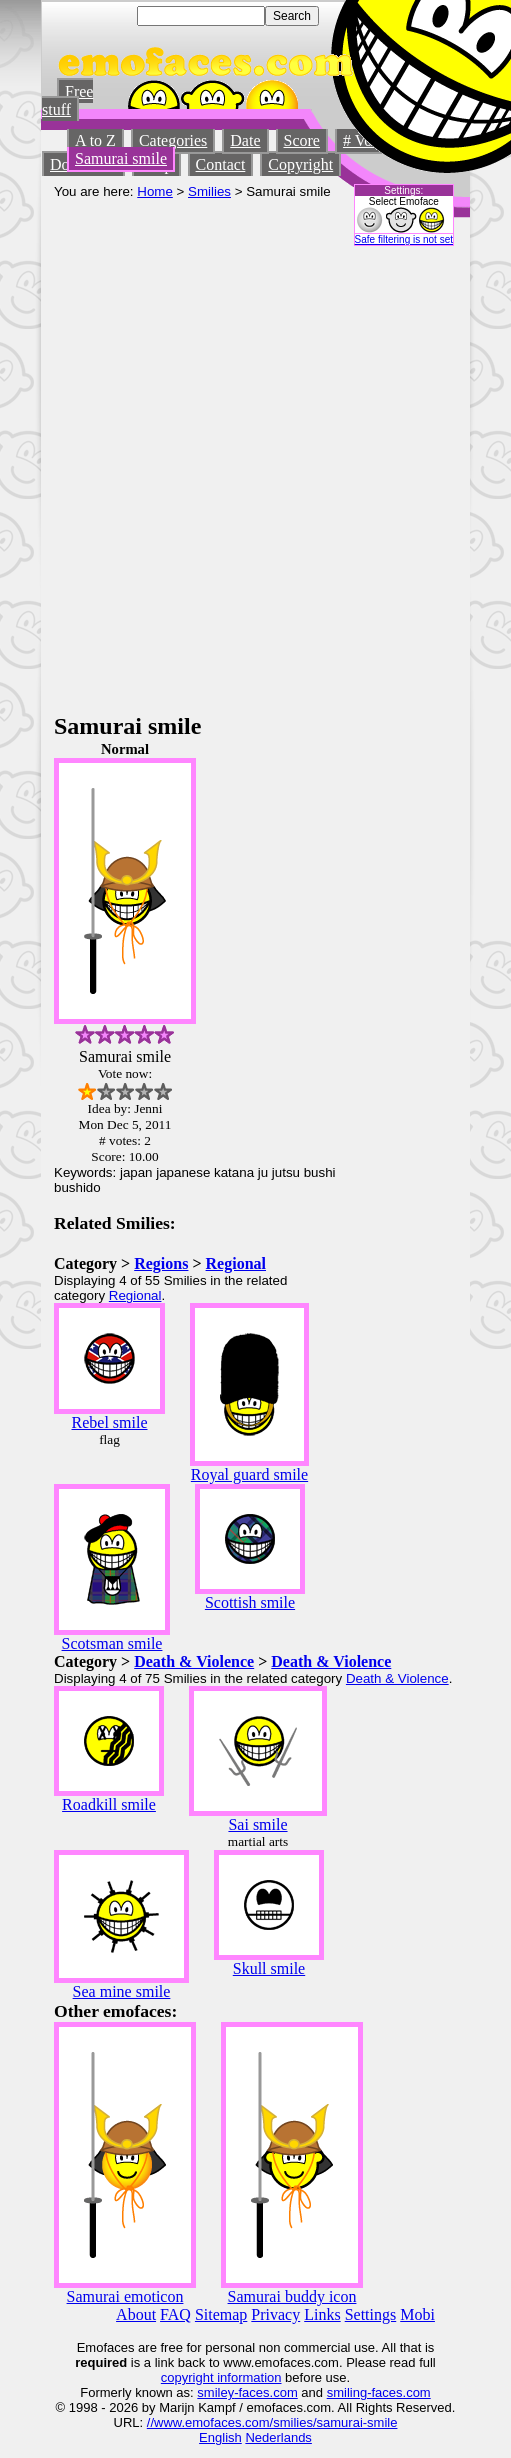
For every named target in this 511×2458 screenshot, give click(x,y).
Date (245, 140)
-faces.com (266, 2392)
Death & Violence (194, 1661)
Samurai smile (121, 158)
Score (302, 140)
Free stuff (67, 100)
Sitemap (221, 2314)
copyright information (221, 2377)
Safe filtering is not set (404, 239)
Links (322, 2314)
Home (155, 191)
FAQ (175, 2314)
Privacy (275, 2314)
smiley (215, 2392)
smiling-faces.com (379, 2392)
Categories (173, 140)
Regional (236, 1263)
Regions (161, 1263)
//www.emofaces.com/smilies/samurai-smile (272, 2422)
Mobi (417, 2314)
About (136, 2314)
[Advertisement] (228, 474)
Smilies (209, 191)
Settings (371, 2314)
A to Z (95, 140)
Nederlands (278, 2437)
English (220, 2437)
